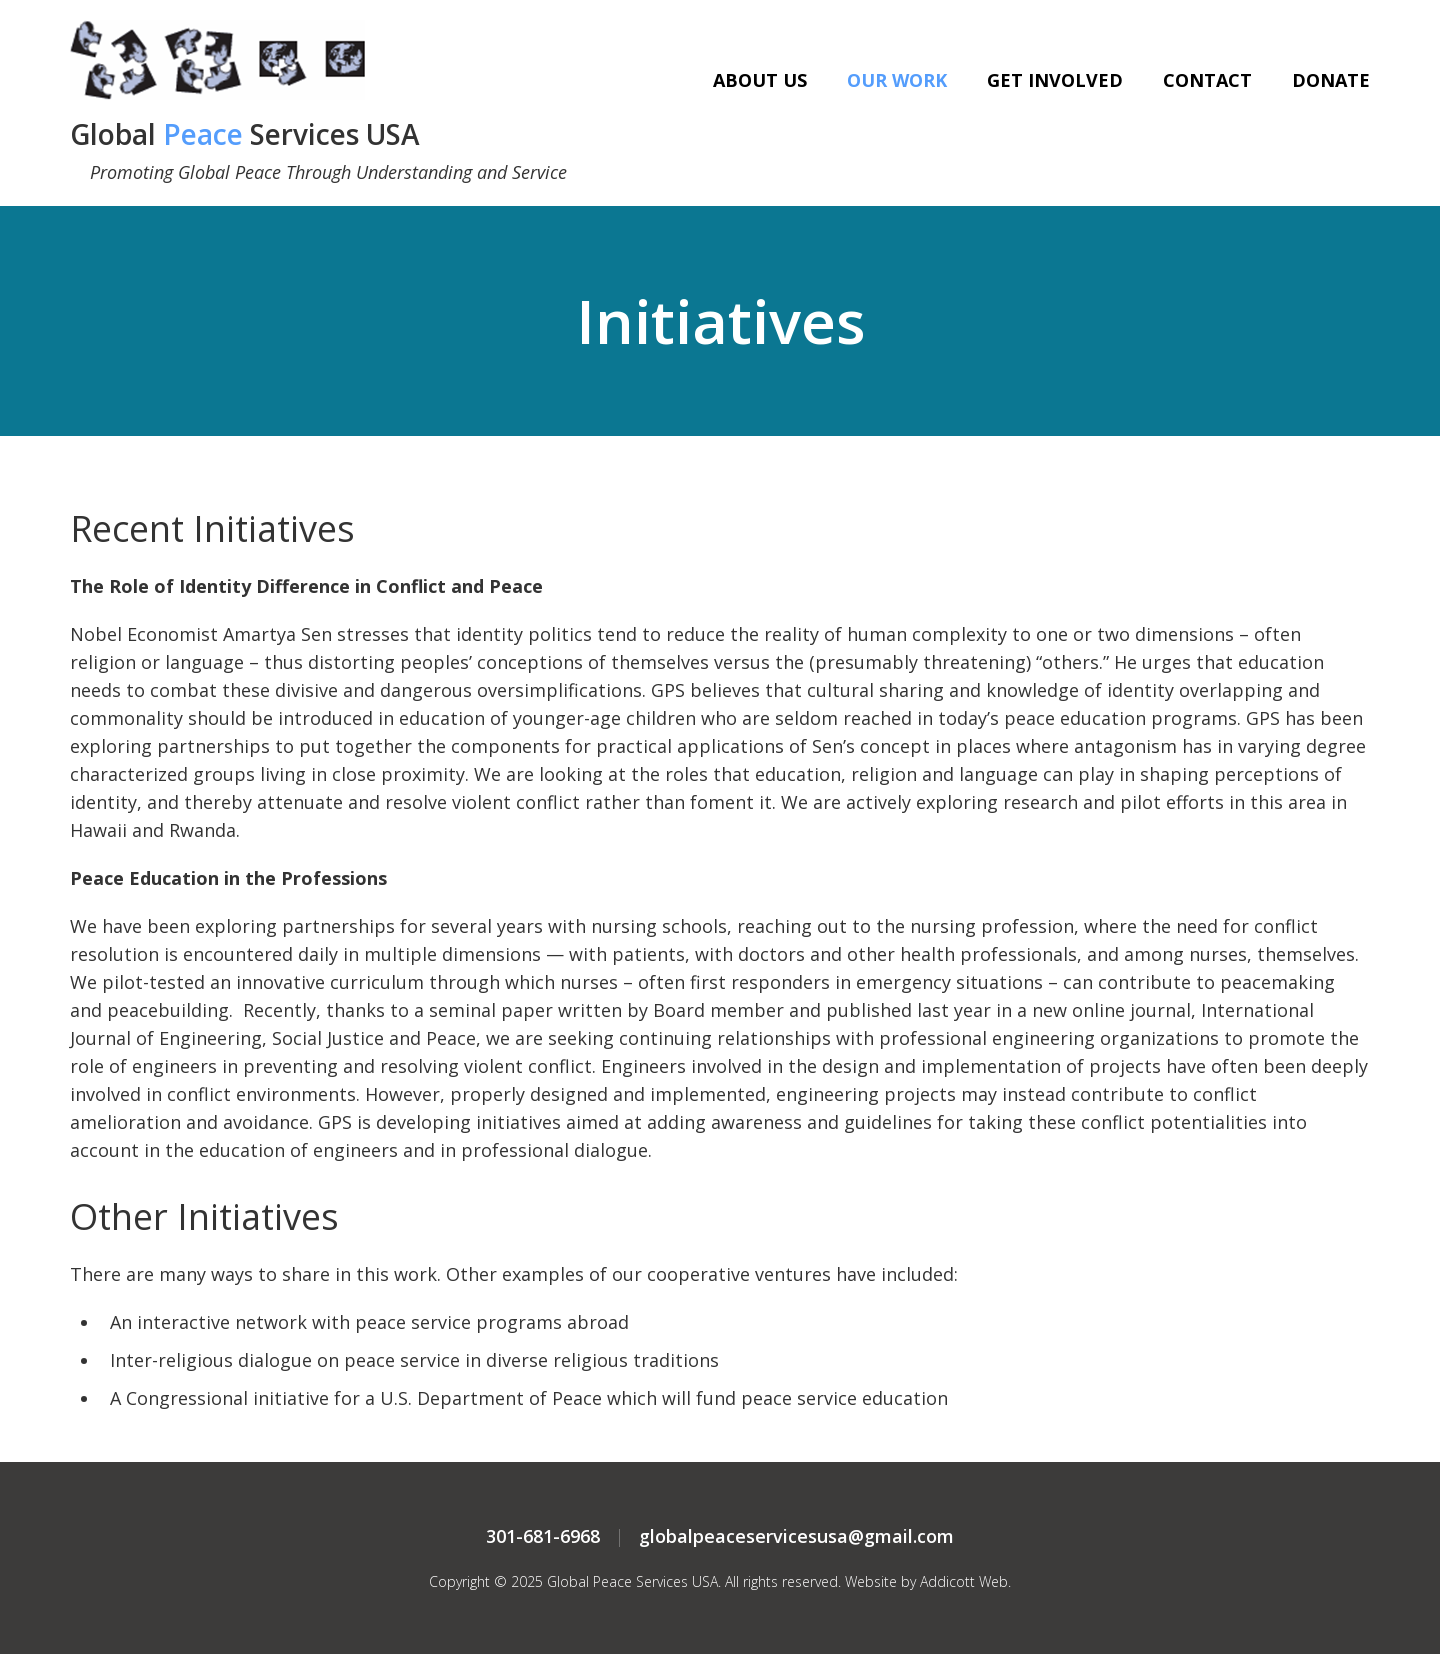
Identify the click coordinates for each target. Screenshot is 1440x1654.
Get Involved (1055, 80)
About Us (760, 80)
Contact (1207, 80)
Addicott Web (964, 1581)
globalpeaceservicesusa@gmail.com (796, 1536)
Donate (1331, 80)
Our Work (897, 80)
